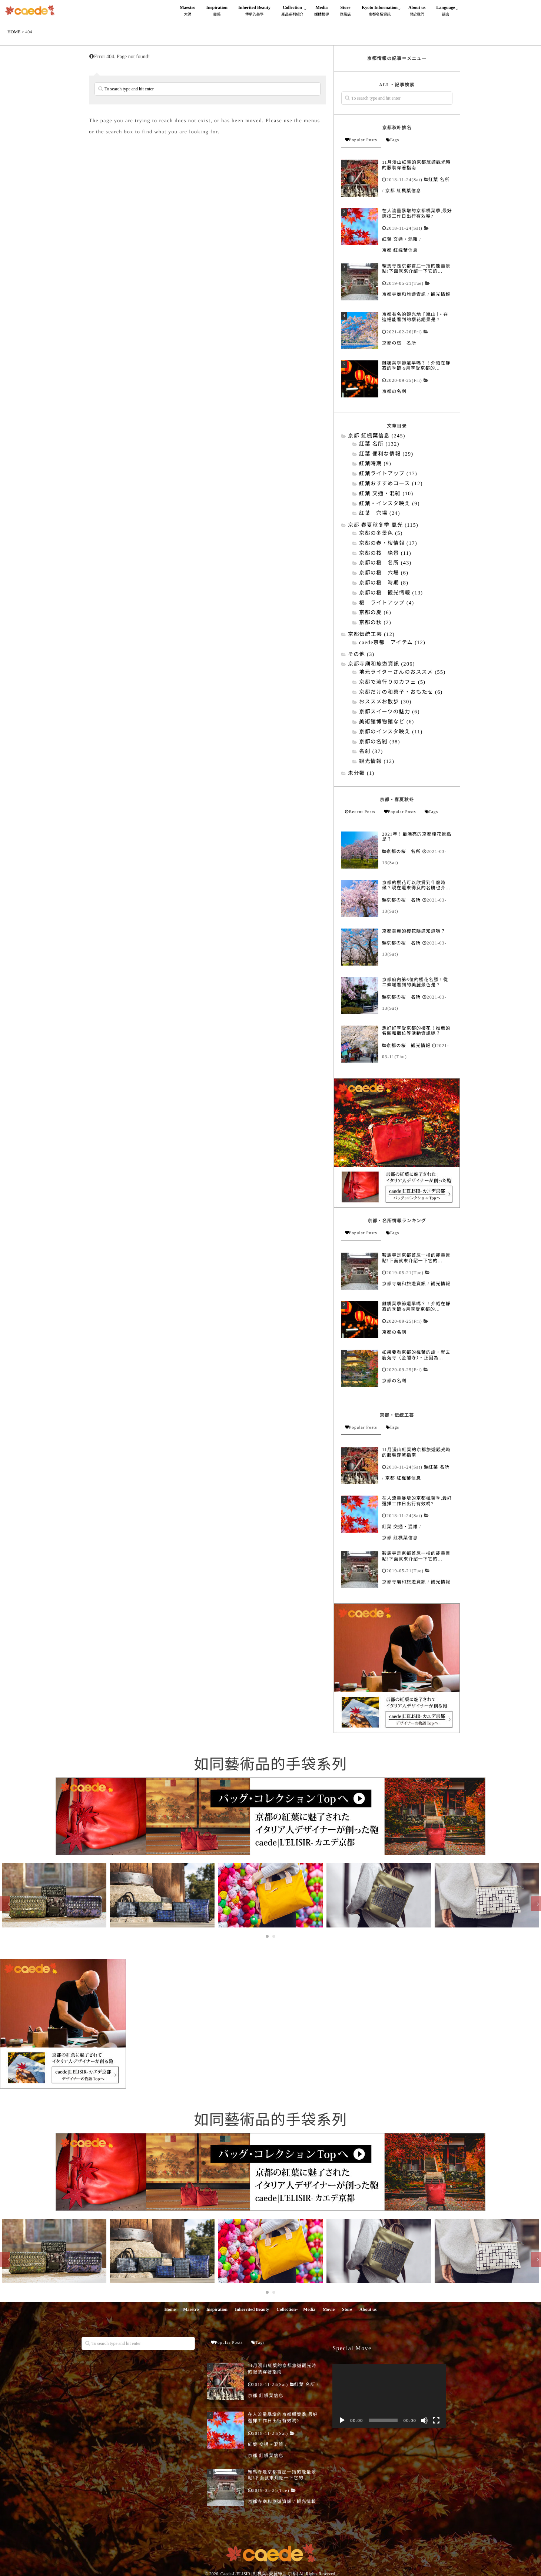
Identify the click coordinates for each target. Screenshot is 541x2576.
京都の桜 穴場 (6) (383, 573)
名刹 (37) (371, 751)
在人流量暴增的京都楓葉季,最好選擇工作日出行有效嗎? (417, 213)
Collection (292, 12)
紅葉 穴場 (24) (379, 513)
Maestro (187, 12)
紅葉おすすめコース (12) (391, 484)
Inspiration (217, 12)
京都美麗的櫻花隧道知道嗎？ (414, 931)
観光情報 (441, 294)
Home (170, 2308)
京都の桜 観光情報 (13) (391, 593)
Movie (329, 2308)
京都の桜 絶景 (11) (385, 553)
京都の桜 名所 (399, 343)
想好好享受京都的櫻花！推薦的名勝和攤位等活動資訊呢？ (416, 1031)
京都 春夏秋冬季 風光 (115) (383, 525)
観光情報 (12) (376, 761)
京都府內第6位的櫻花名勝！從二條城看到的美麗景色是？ (415, 982)
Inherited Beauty (254, 12)
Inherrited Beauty (252, 2308)
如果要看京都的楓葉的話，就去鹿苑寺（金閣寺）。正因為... (416, 1355)
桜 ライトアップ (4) (386, 603)
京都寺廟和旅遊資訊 (404, 294)
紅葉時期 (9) (375, 464)
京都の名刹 (394, 391)
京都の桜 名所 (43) (385, 563)
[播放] (342, 2419)
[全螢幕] (436, 2419)
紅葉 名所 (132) (379, 444)
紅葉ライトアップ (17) (388, 474)
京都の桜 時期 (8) (383, 583)
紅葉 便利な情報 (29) (386, 454)
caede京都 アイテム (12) (392, 643)
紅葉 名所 (438, 179)
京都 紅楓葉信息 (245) (376, 436)
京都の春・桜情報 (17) (388, 543)
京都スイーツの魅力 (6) (389, 712)
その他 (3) (361, 654)
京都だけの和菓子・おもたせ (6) (401, 692)
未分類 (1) (361, 773)
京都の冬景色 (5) (381, 533)
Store (345, 12)
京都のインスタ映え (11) (391, 732)
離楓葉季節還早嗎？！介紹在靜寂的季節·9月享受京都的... (416, 365)
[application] (389, 2395)
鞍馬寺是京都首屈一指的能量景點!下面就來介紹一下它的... (416, 268)
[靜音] (424, 2419)
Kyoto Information (380, 12)
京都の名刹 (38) (379, 742)
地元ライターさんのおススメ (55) (402, 672)
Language (445, 12)
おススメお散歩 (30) (385, 702)
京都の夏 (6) (375, 613)
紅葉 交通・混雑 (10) (386, 494)
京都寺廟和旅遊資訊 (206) (381, 664)
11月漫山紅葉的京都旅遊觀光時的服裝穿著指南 (416, 165)
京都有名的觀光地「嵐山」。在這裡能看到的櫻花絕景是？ (415, 317)
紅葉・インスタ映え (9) (389, 504)
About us (416, 12)
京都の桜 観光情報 (408, 1045)
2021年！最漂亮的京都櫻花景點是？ (416, 837)
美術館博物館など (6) (386, 722)
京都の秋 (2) (375, 623)
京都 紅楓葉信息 (403, 190)
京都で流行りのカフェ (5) (392, 682)
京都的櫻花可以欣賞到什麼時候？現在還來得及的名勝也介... (416, 885)
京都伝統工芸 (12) (371, 634)
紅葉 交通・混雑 (400, 239)
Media (321, 12)
